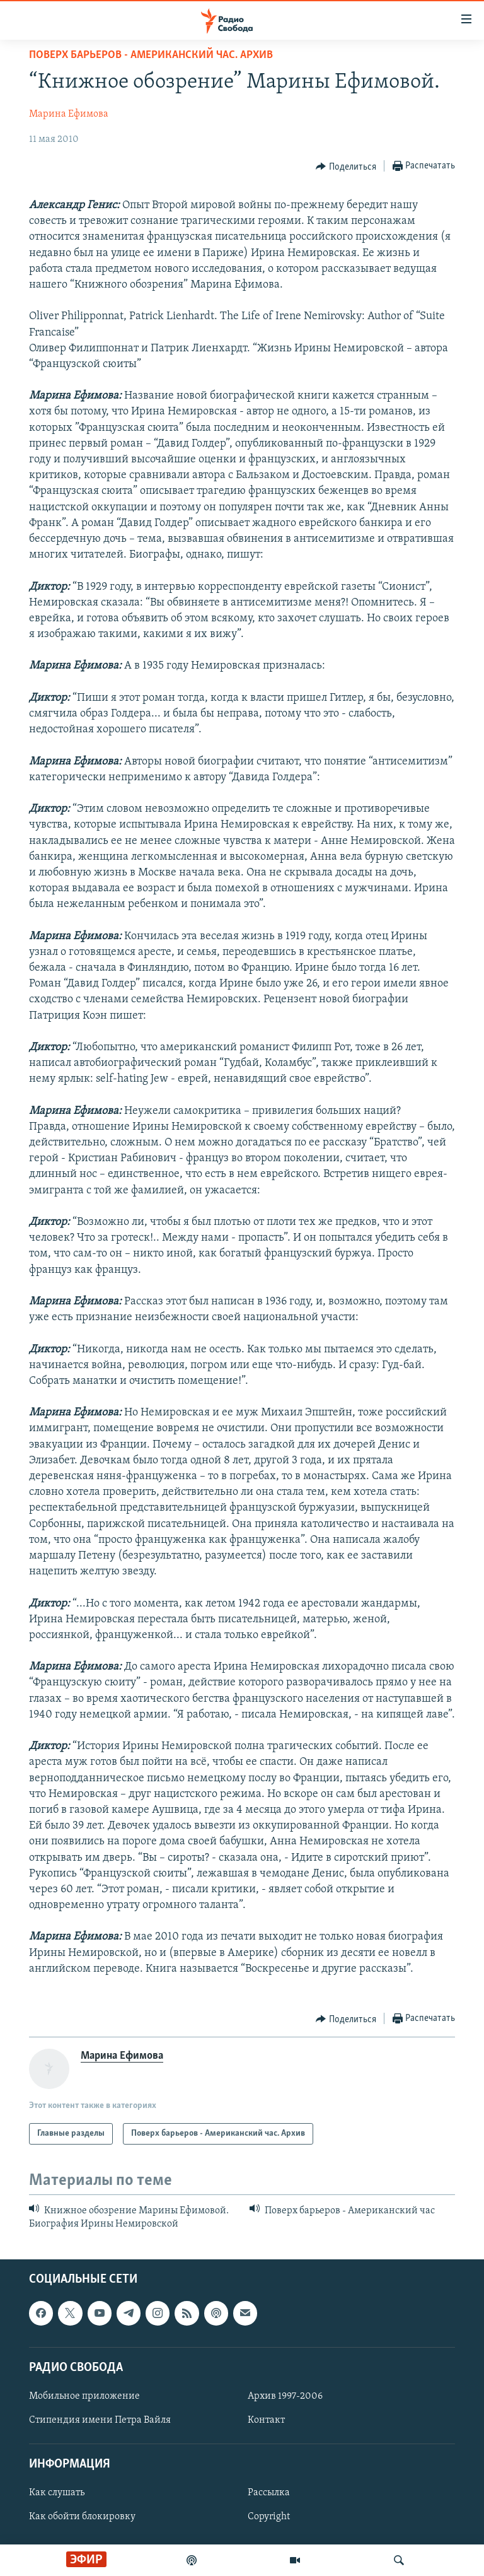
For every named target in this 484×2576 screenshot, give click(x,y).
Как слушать (56, 2493)
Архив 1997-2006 (285, 2396)
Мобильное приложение (84, 2396)
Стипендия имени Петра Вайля (100, 2420)
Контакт (266, 2420)
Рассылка (269, 2493)
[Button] (346, 166)
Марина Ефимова (68, 114)
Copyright (269, 2517)
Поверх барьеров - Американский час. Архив (151, 55)
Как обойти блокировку (82, 2517)
